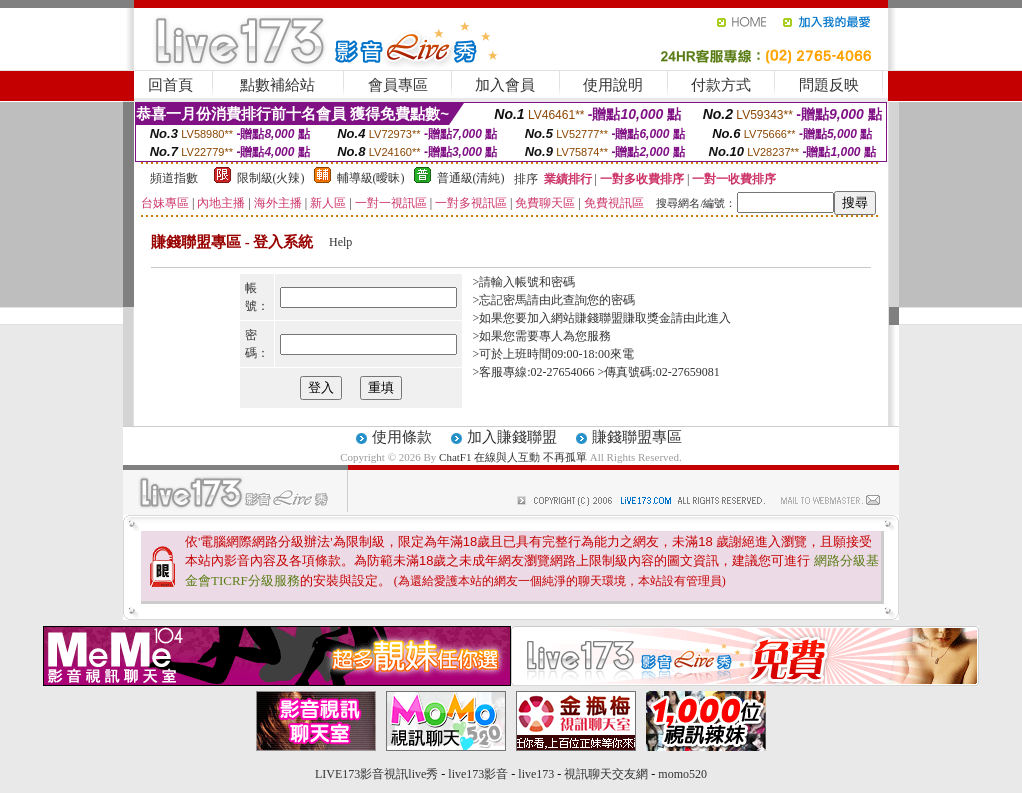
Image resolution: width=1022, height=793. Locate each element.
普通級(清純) (471, 178)
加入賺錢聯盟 (512, 437)
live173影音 (478, 774)
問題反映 (829, 85)
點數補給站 (277, 85)
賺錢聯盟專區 (637, 437)
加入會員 (505, 85)
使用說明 (613, 85)
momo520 (682, 774)
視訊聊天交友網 (606, 774)
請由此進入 (701, 318)
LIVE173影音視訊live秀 (376, 774)
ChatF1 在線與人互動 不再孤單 (513, 457)
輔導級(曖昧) (371, 178)
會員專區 (398, 85)
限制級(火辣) (271, 178)
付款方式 (721, 85)
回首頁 (170, 85)
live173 (536, 774)
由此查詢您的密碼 (587, 300)
